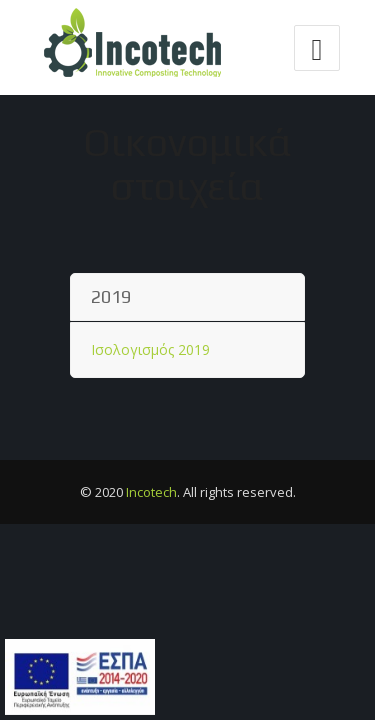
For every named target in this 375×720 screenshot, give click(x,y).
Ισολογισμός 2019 (150, 349)
